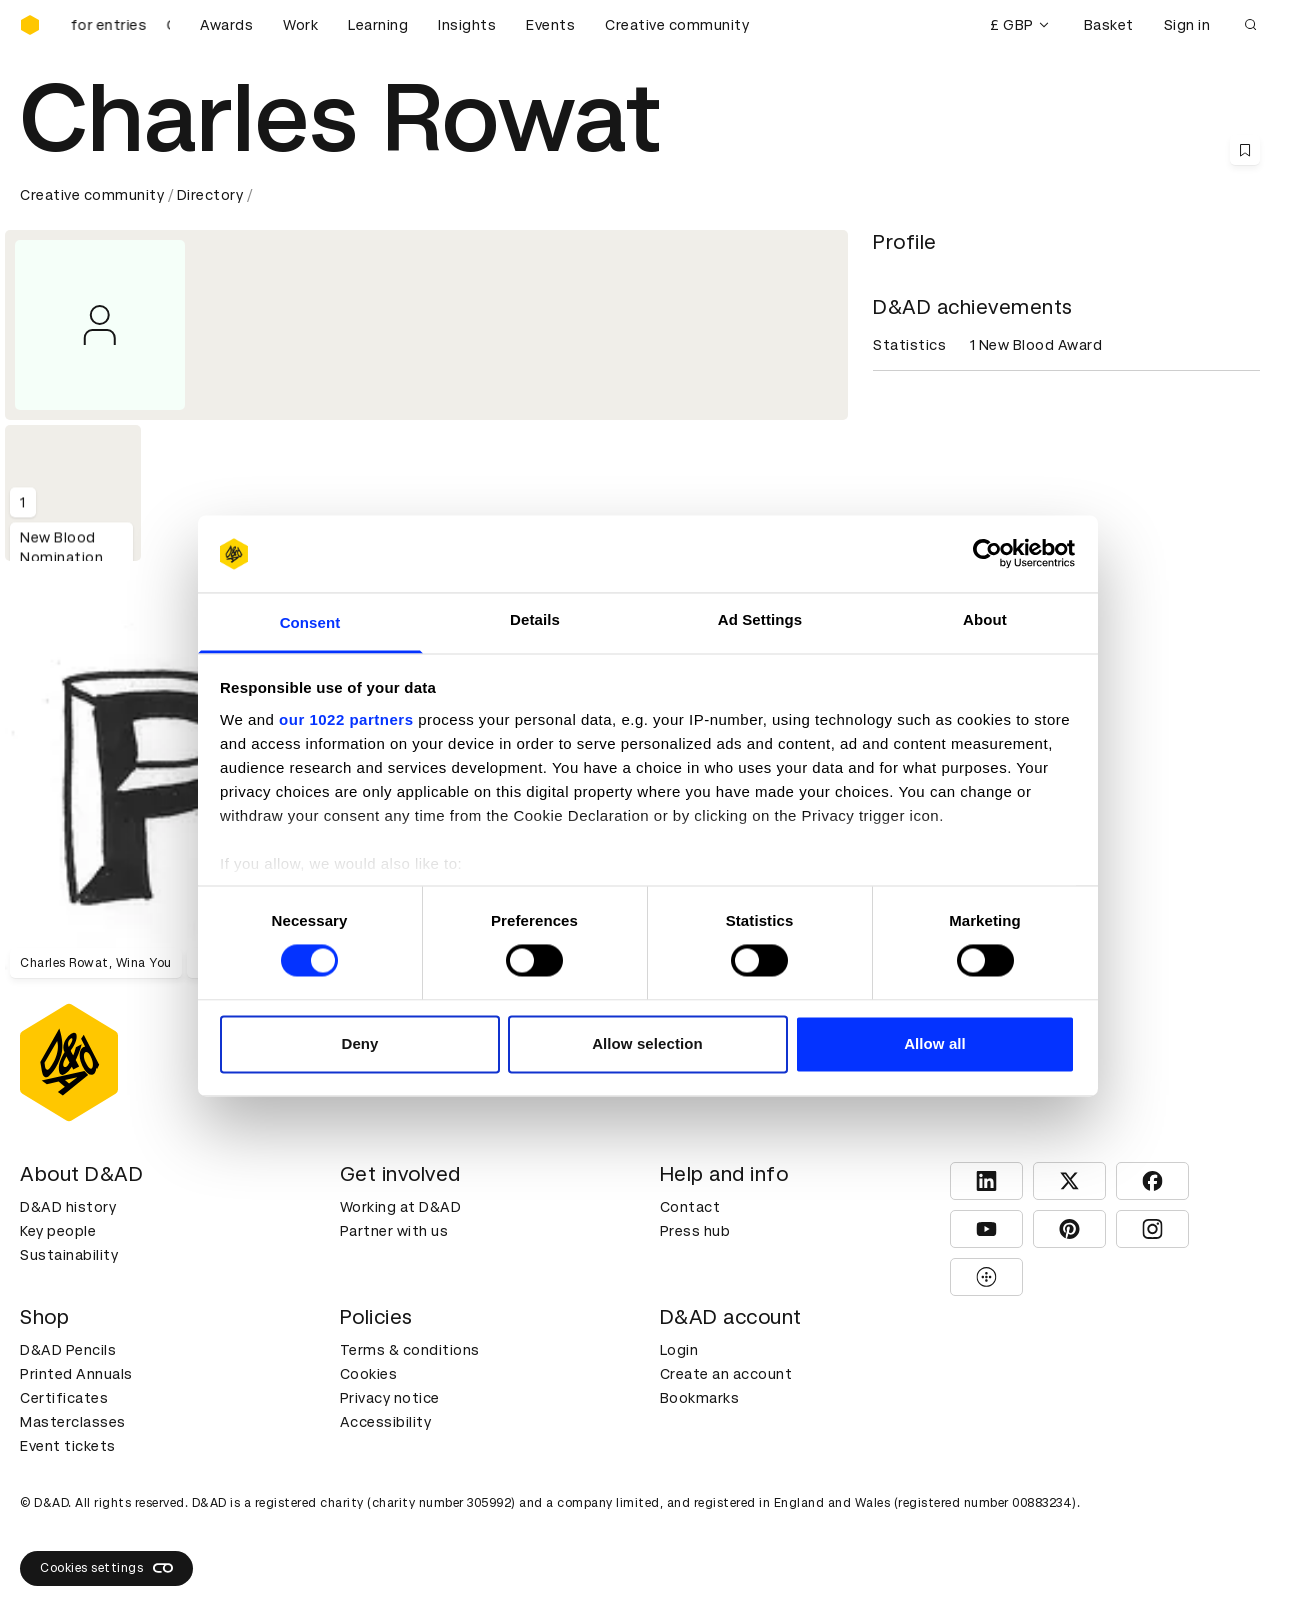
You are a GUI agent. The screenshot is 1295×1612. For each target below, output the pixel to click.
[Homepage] (30, 25)
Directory (210, 195)
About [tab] (985, 619)
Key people (58, 1231)
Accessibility (386, 1422)
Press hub (695, 1231)
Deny (359, 1043)
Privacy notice (390, 1398)
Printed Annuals (76, 1374)
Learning (378, 25)
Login (679, 1350)
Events (550, 25)
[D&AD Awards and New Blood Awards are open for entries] (120, 25)
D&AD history (68, 1207)
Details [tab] (535, 619)
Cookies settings (106, 1568)
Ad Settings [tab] (760, 619)
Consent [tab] (310, 622)
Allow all (935, 1043)
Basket (1109, 25)
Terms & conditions (410, 1350)
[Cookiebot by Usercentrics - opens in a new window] (987, 554)
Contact (690, 1207)
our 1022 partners (346, 719)
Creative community (677, 25)
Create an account (726, 1374)
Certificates (64, 1398)
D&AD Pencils (68, 1350)
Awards (226, 25)
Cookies (369, 1374)
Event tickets (68, 1446)
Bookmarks (700, 1398)
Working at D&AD (401, 1207)
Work (300, 25)
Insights (467, 25)
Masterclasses (73, 1422)
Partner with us (394, 1231)
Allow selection (647, 1043)
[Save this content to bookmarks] (1245, 150)
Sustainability (69, 1255)
